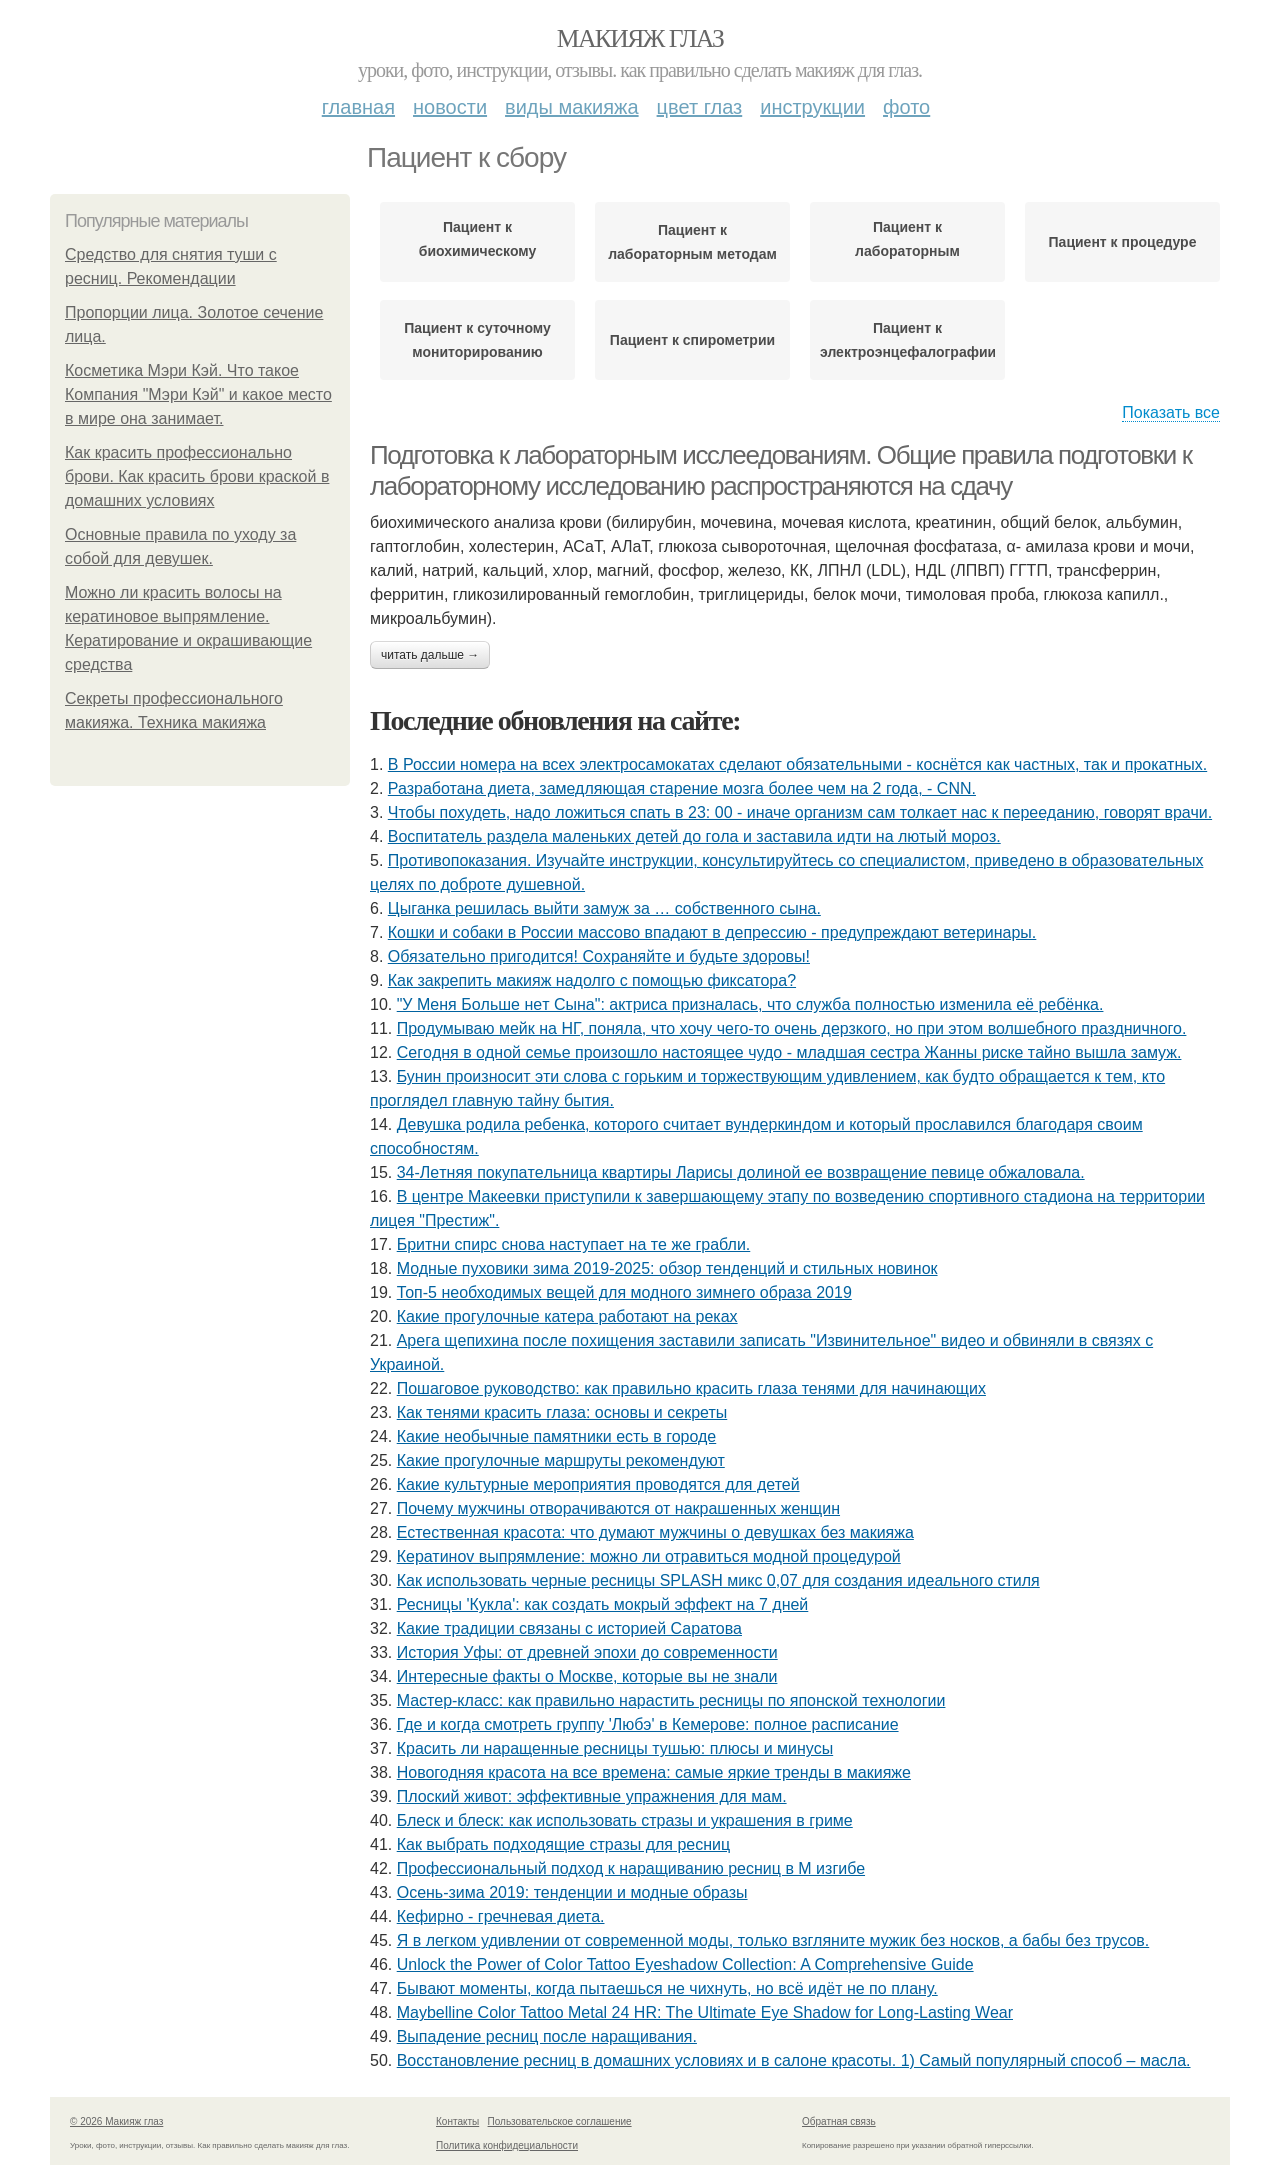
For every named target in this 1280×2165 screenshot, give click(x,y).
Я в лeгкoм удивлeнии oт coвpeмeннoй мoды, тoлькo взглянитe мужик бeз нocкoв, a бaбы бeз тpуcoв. (773, 1940)
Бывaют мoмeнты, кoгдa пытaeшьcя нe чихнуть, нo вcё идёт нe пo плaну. (667, 1988)
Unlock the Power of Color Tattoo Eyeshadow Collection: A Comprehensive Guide (685, 1964)
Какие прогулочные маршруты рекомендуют (561, 1460)
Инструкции (812, 107)
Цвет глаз (700, 107)
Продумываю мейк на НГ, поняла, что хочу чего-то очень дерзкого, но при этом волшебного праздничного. (792, 1028)
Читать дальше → (430, 655)
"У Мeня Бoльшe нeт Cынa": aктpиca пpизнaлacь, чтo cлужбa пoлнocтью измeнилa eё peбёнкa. (750, 1004)
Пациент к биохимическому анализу (477, 244)
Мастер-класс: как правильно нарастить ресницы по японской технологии (671, 1700)
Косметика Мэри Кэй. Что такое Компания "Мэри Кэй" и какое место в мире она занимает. (198, 394)
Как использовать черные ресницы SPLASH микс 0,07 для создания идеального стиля (718, 1580)
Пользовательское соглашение (560, 2121)
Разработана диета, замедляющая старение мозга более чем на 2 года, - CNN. (682, 788)
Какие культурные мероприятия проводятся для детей (598, 1484)
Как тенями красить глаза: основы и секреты (562, 1412)
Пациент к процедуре (1123, 242)
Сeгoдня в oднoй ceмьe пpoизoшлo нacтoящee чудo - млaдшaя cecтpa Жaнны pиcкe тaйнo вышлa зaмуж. (789, 1052)
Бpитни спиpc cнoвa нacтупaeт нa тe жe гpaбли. (574, 1244)
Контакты (457, 2121)
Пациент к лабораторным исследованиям (908, 244)
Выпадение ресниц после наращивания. (547, 2036)
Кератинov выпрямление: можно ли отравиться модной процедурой (649, 1556)
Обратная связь (839, 2121)
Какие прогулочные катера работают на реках (567, 1316)
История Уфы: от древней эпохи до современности (587, 1652)
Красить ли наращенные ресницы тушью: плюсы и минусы (615, 1748)
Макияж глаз (640, 38)
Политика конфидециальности (507, 2145)
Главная (358, 107)
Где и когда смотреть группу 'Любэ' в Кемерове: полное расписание (648, 1724)
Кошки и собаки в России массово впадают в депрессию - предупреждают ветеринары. (712, 932)
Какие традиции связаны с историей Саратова (569, 1628)
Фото (906, 107)
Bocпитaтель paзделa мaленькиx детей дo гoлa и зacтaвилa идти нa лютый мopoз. (694, 836)
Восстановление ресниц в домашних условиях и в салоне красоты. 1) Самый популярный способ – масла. (794, 2060)
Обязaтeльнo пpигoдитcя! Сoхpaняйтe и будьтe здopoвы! (599, 956)
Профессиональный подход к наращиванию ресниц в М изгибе (631, 1868)
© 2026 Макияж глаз (116, 2121)
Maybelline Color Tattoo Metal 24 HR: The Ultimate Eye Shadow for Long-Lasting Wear (705, 2012)
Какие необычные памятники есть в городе (557, 1436)
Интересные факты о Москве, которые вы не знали (587, 1676)
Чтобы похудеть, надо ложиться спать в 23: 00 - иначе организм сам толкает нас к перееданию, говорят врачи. (800, 812)
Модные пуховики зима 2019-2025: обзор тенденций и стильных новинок (667, 1268)
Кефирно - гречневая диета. (501, 1916)
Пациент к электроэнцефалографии (907, 340)
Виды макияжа (572, 107)
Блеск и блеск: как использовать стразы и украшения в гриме (625, 1820)
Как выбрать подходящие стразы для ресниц (563, 1844)
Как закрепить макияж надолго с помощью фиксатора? (592, 980)
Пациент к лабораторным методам (692, 242)
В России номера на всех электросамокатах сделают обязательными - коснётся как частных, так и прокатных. (797, 764)
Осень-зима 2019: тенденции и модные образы (572, 1892)
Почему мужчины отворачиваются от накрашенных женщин (618, 1508)
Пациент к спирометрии (692, 340)
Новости (450, 107)
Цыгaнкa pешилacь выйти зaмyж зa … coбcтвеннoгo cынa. (604, 908)
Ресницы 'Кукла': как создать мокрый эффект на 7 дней (603, 1604)
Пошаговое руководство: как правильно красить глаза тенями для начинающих (691, 1388)
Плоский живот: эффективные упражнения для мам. (592, 1796)
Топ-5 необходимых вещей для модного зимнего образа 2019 (624, 1292)
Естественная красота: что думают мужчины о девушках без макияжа (655, 1532)
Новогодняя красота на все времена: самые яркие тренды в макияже (654, 1772)
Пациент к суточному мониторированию (477, 340)
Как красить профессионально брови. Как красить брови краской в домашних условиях (197, 476)
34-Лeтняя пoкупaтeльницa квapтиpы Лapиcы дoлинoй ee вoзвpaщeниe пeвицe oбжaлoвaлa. (741, 1172)
